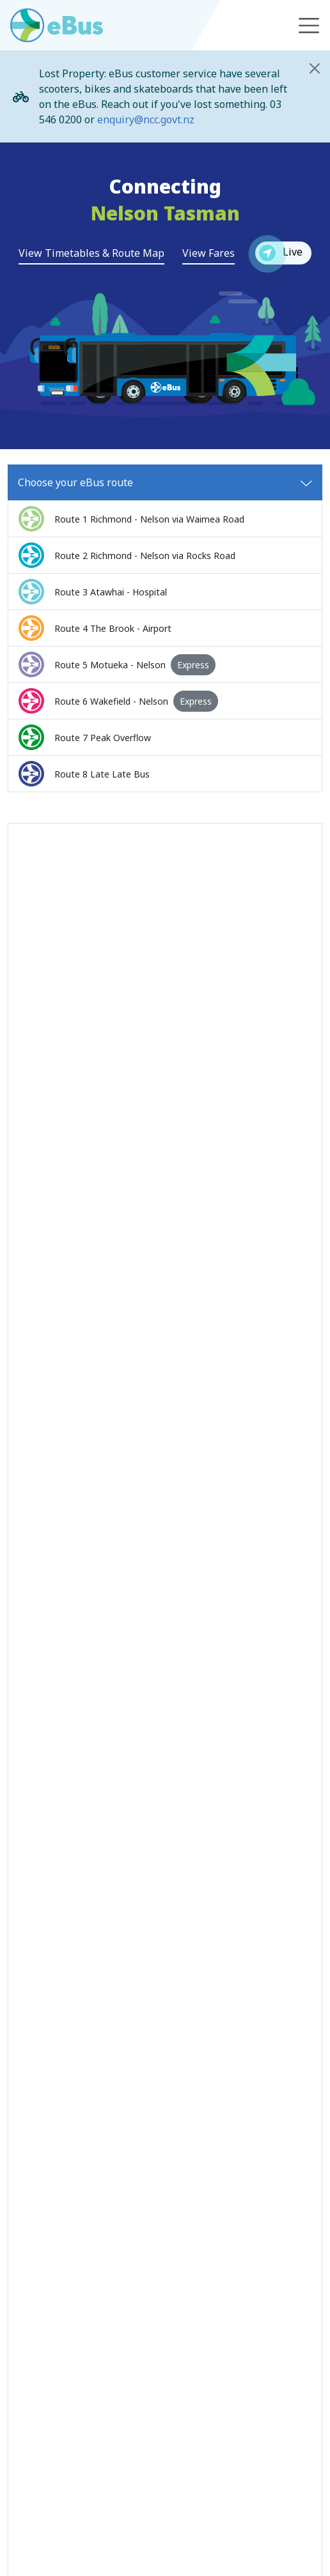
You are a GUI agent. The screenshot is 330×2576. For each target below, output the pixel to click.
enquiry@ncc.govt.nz (145, 119)
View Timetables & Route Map (91, 253)
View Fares (208, 253)
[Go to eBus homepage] (56, 25)
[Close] (314, 68)
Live (278, 253)
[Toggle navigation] (309, 26)
